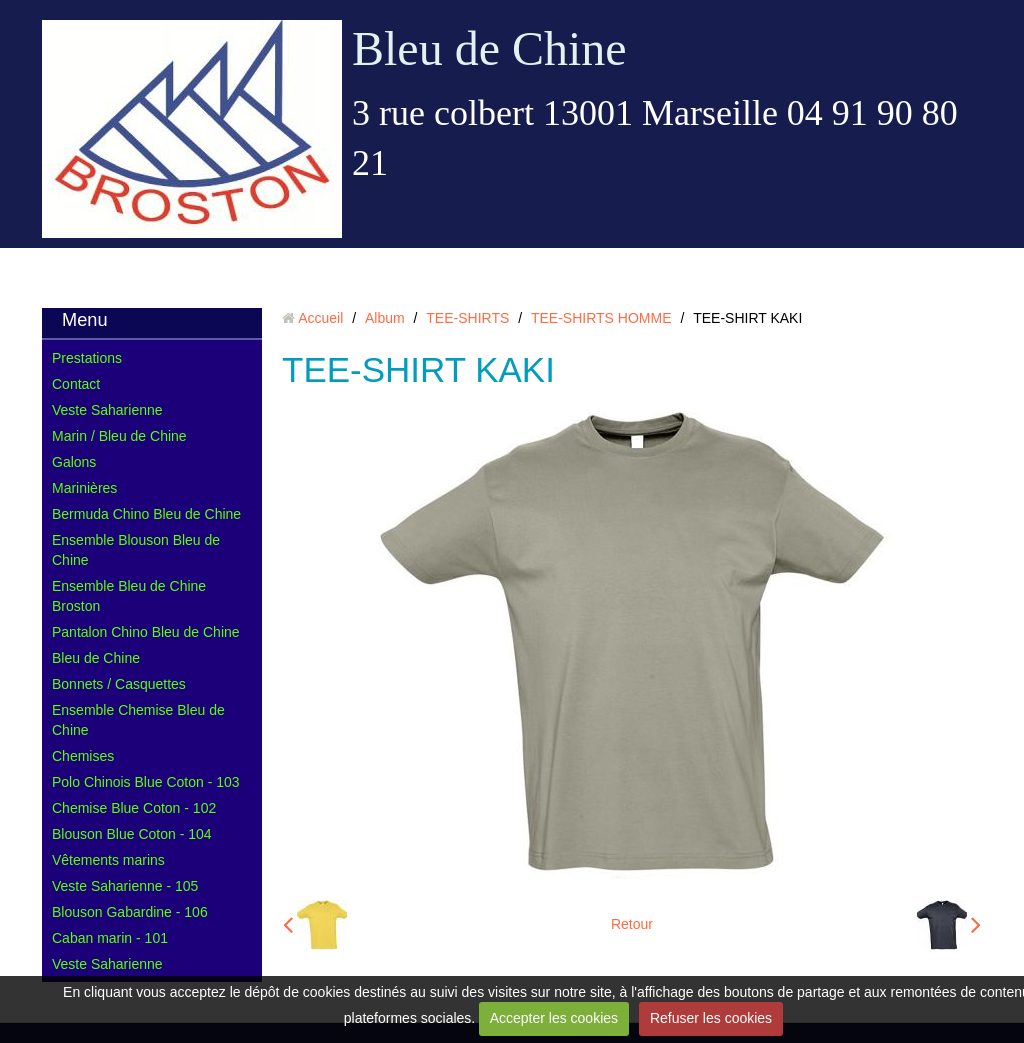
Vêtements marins (108, 860)
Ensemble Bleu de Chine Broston (129, 596)
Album (385, 318)
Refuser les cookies (711, 1018)
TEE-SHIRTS (467, 318)
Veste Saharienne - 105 (125, 886)
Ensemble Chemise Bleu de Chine (138, 720)
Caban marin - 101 (110, 938)
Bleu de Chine (489, 48)
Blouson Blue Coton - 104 (132, 834)
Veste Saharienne (107, 410)
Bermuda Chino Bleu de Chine (146, 514)
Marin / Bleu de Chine (119, 436)
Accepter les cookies (554, 1018)
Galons (74, 462)
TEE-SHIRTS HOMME (601, 318)
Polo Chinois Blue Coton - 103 (146, 782)
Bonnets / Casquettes (119, 684)
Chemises (83, 756)
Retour (632, 924)
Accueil (320, 318)
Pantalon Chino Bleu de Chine (146, 632)
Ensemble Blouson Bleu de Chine (136, 550)
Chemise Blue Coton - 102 (134, 808)
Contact (76, 384)
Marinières (84, 488)
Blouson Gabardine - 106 (130, 912)
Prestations (87, 358)
